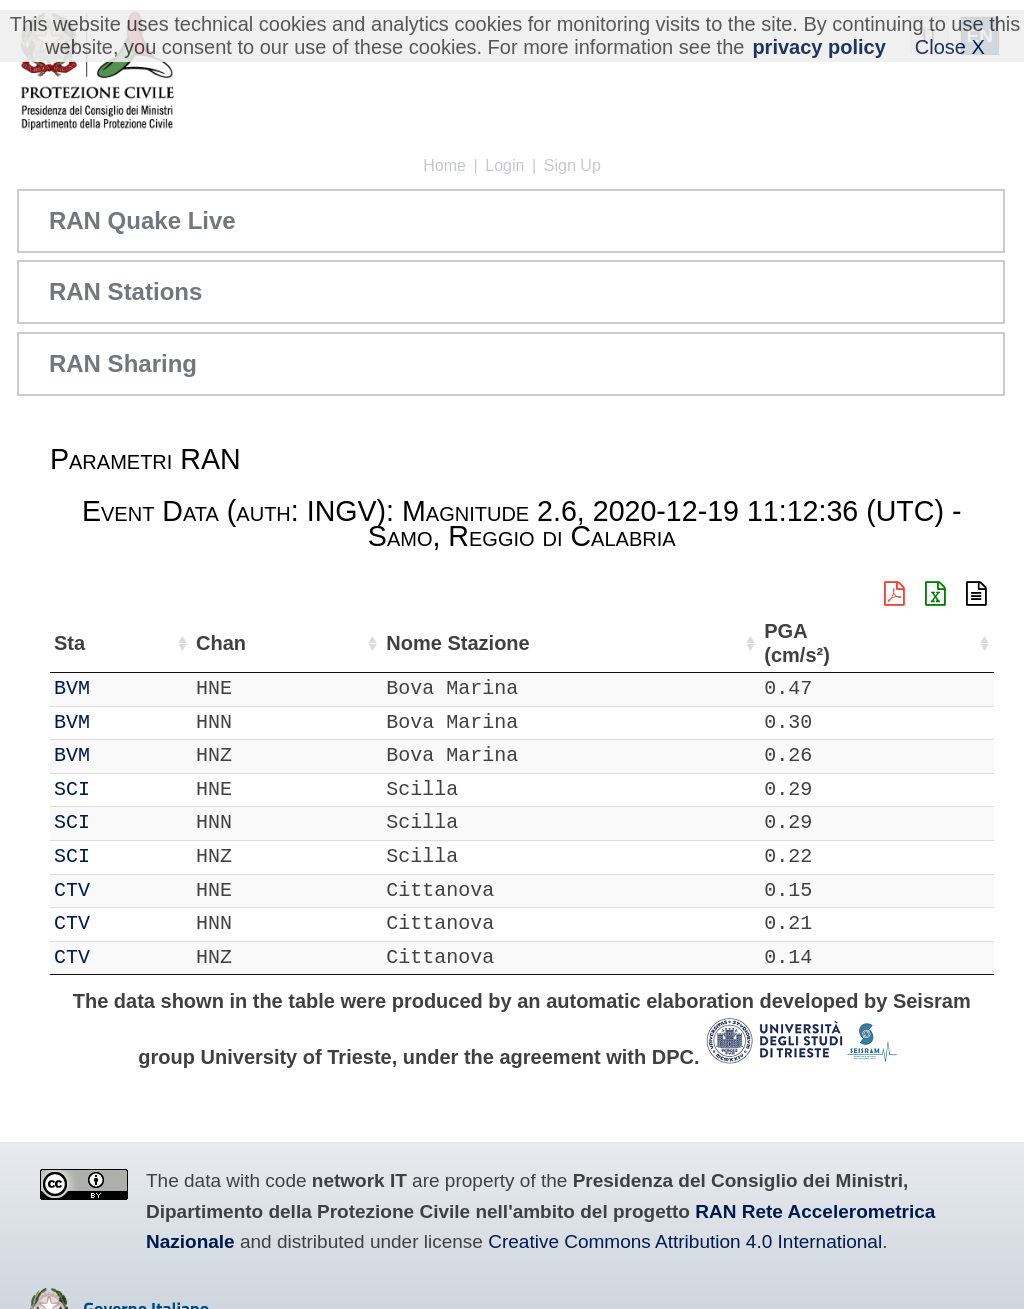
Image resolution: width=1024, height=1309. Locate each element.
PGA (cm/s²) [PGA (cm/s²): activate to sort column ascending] (857, 643)
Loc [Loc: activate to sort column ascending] (250, 643)
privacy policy (818, 47)
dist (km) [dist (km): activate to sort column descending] (781, 643)
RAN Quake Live (142, 220)
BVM (126, 688)
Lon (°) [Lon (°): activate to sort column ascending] (413, 643)
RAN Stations (125, 291)
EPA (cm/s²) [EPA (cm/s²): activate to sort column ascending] (944, 643)
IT (66, 688)
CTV (126, 890)
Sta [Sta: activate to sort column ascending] (123, 643)
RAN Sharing (123, 363)
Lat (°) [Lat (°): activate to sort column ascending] (317, 643)
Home (444, 165)
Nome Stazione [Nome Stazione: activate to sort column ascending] (514, 643)
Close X (950, 47)
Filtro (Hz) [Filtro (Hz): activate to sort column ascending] (657, 643)
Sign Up (572, 165)
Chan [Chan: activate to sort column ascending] (186, 643)
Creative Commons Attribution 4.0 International (685, 1241)
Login (504, 165)
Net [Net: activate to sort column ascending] (70, 643)
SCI (126, 789)
